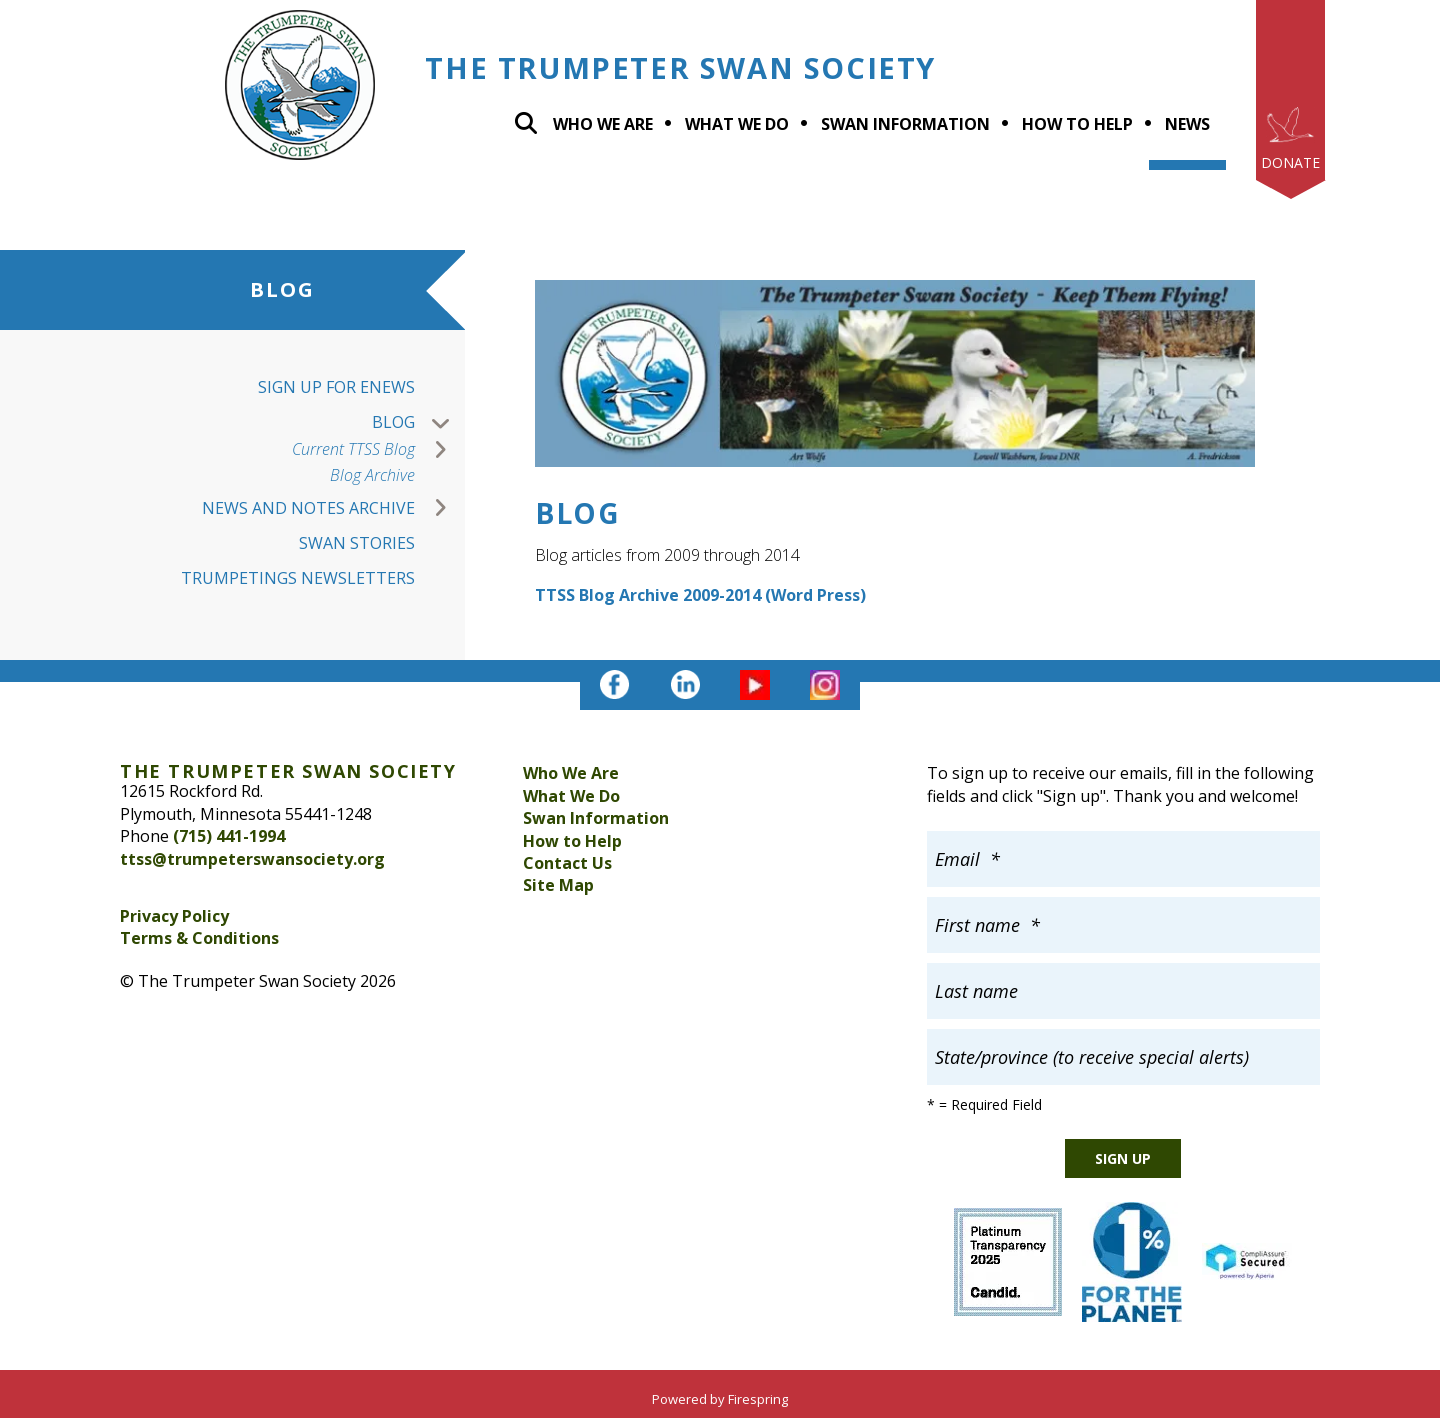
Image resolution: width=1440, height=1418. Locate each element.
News (1187, 124)
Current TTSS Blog (378, 449)
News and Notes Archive (333, 508)
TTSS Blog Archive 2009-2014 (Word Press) (700, 595)
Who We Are (603, 124)
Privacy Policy (174, 916)
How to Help (572, 841)
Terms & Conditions (199, 938)
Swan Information (905, 124)
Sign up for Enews (336, 387)
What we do (737, 124)
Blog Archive (372, 475)
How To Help (1077, 124)
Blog (418, 422)
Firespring (758, 1399)
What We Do (571, 796)
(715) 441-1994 (229, 836)
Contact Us (567, 863)
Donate (1290, 162)
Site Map (558, 885)
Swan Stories (357, 543)
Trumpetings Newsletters (298, 578)
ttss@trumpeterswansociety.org (252, 859)
